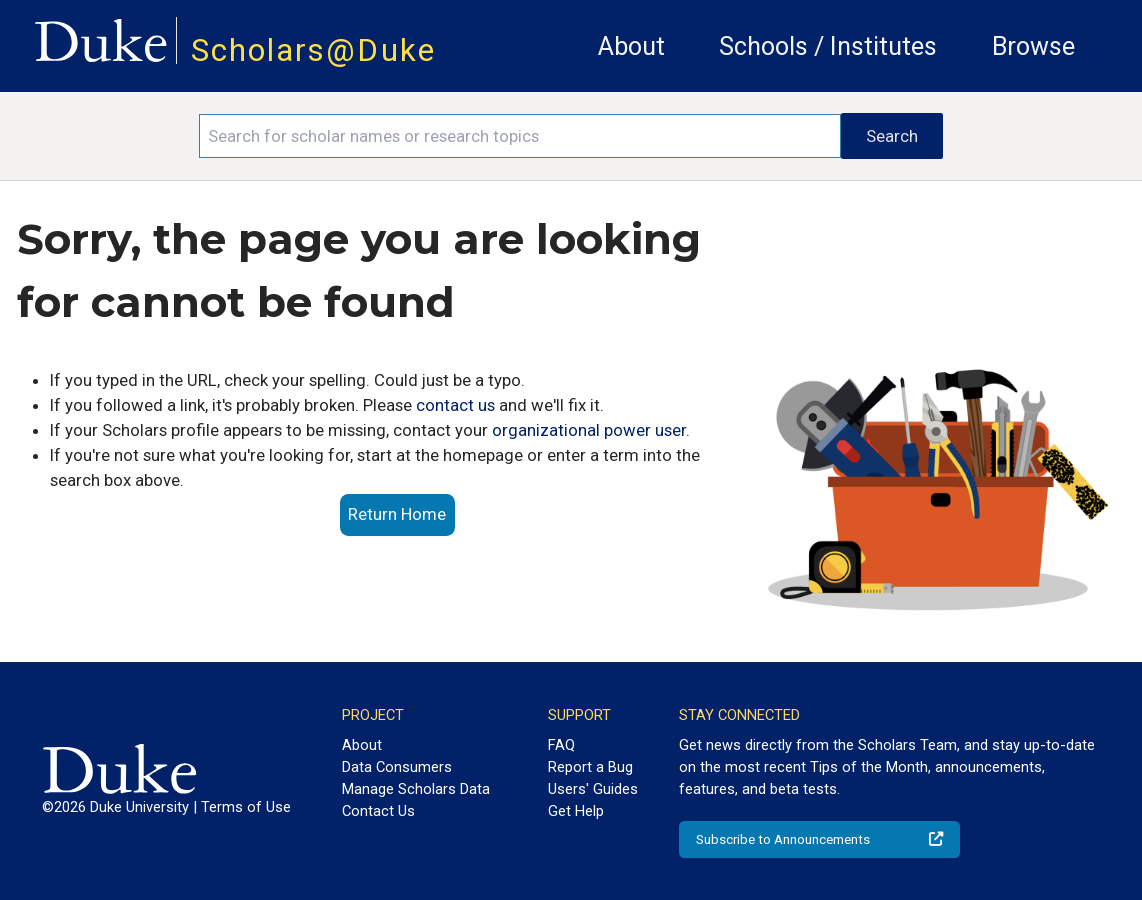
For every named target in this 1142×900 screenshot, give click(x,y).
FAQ (561, 745)
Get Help (576, 811)
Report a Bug (590, 767)
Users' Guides (593, 789)
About (631, 46)
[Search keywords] (520, 136)
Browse (1033, 46)
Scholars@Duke (313, 50)
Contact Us (378, 811)
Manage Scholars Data (416, 789)
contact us (455, 405)
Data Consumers (397, 767)
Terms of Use (246, 807)
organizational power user (589, 430)
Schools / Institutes (828, 46)
